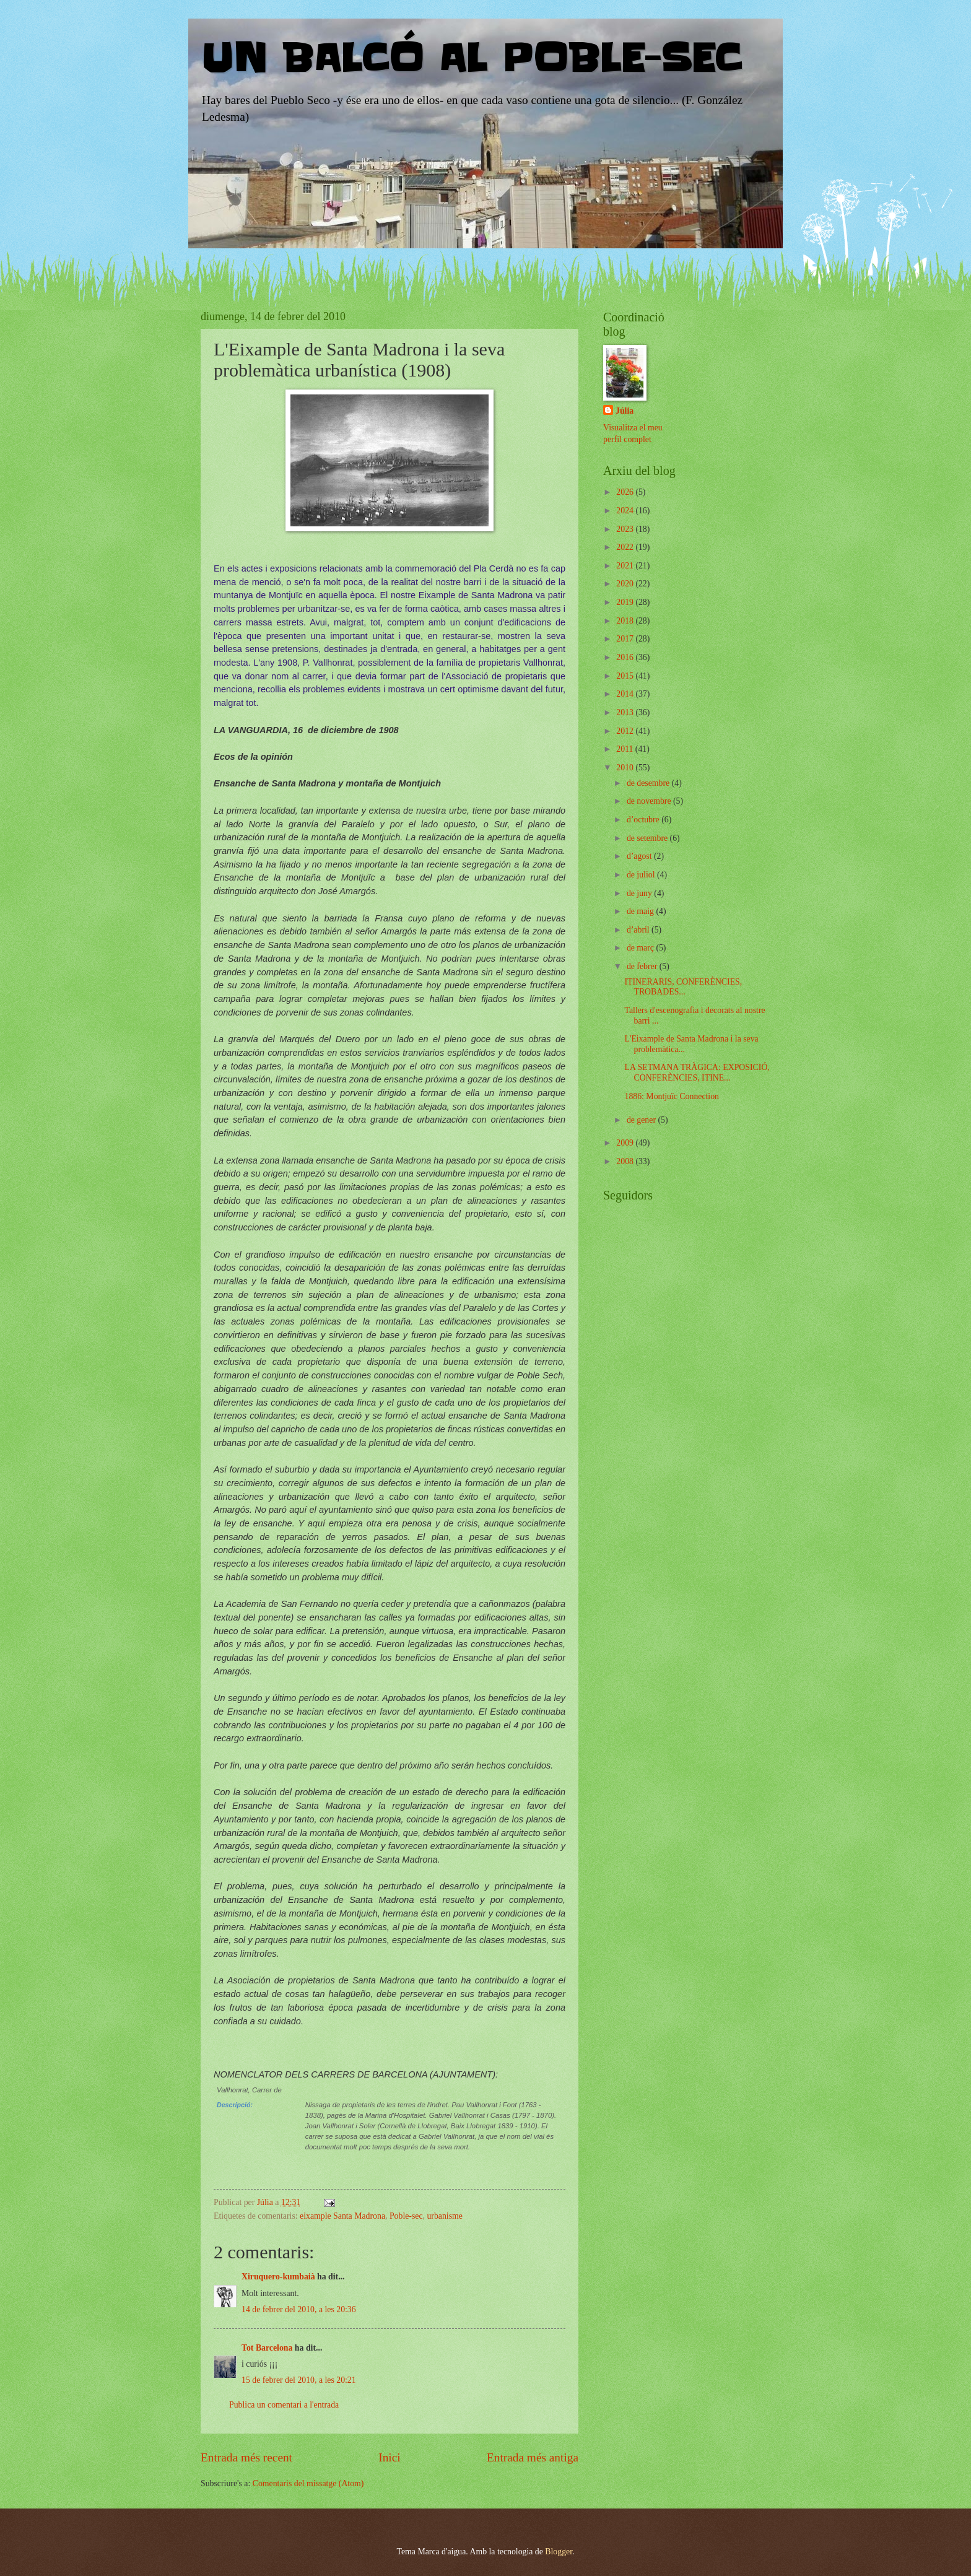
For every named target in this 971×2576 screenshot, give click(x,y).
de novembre (650, 801)
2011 (625, 749)
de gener (642, 1120)
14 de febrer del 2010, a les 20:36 (299, 2309)
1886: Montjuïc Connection (671, 1096)
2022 (625, 547)
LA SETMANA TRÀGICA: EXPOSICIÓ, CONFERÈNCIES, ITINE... (696, 1072)
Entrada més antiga (532, 2457)
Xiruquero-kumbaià (278, 2276)
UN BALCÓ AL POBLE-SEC (471, 59)
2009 (625, 1142)
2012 (625, 731)
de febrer (643, 966)
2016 (625, 657)
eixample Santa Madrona (342, 2216)
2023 (625, 529)
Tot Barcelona (267, 2347)
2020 (625, 583)
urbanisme (444, 2216)
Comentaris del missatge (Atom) (308, 2483)
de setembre (648, 838)
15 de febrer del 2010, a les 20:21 (299, 2380)
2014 (625, 693)
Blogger (558, 2551)
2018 (625, 620)
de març (641, 947)
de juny (640, 893)
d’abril (639, 929)
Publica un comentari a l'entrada (284, 2404)
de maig (641, 911)
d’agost (640, 856)
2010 (625, 767)
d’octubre (644, 819)
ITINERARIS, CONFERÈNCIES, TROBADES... (683, 987)
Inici (389, 2457)
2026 (625, 492)
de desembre (649, 783)
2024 (625, 510)
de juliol (642, 874)
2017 (625, 638)
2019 (625, 602)
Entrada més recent (246, 2457)
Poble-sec (406, 2216)
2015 (625, 676)
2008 (625, 1161)
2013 (625, 712)
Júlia (625, 411)
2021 (625, 565)
